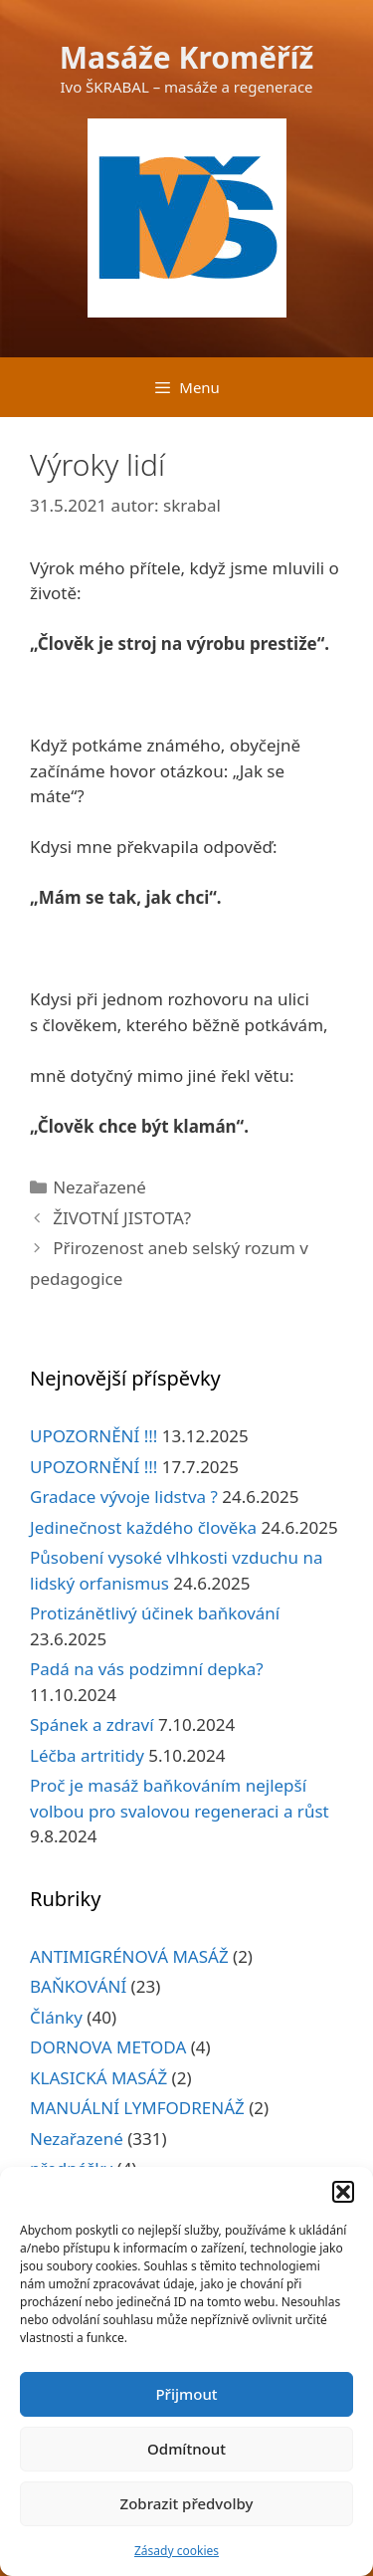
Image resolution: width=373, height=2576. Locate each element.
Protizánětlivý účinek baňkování (155, 1613)
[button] (343, 2192)
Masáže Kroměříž (187, 57)
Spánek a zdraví (92, 1724)
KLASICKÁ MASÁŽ (98, 2077)
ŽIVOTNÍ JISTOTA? (122, 1217)
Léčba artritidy (87, 1755)
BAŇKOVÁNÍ (78, 1986)
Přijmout (186, 2394)
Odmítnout (186, 2449)
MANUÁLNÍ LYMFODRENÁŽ (137, 2107)
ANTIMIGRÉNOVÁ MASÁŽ (129, 1956)
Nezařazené (99, 1187)
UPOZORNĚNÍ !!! (93, 1435)
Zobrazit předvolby (187, 2503)
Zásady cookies (176, 2550)
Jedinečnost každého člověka (143, 1527)
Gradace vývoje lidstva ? (124, 1496)
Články (56, 2017)
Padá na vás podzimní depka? (147, 1668)
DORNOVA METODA (108, 2047)
